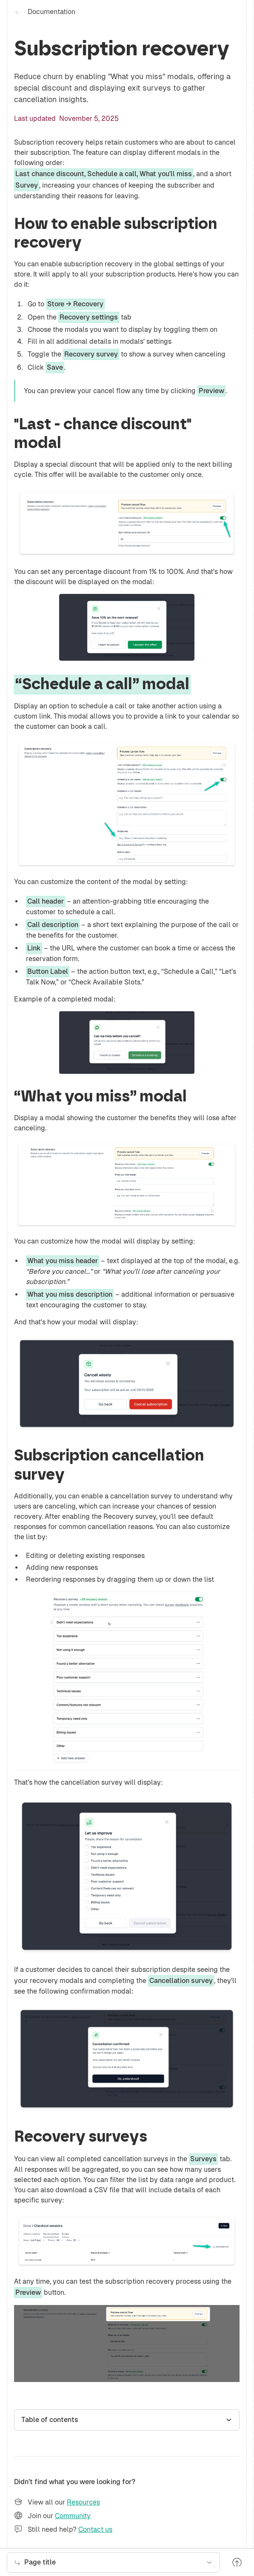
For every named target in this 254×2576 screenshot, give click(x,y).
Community (73, 2516)
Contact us (95, 2529)
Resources (83, 2502)
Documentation (51, 12)
